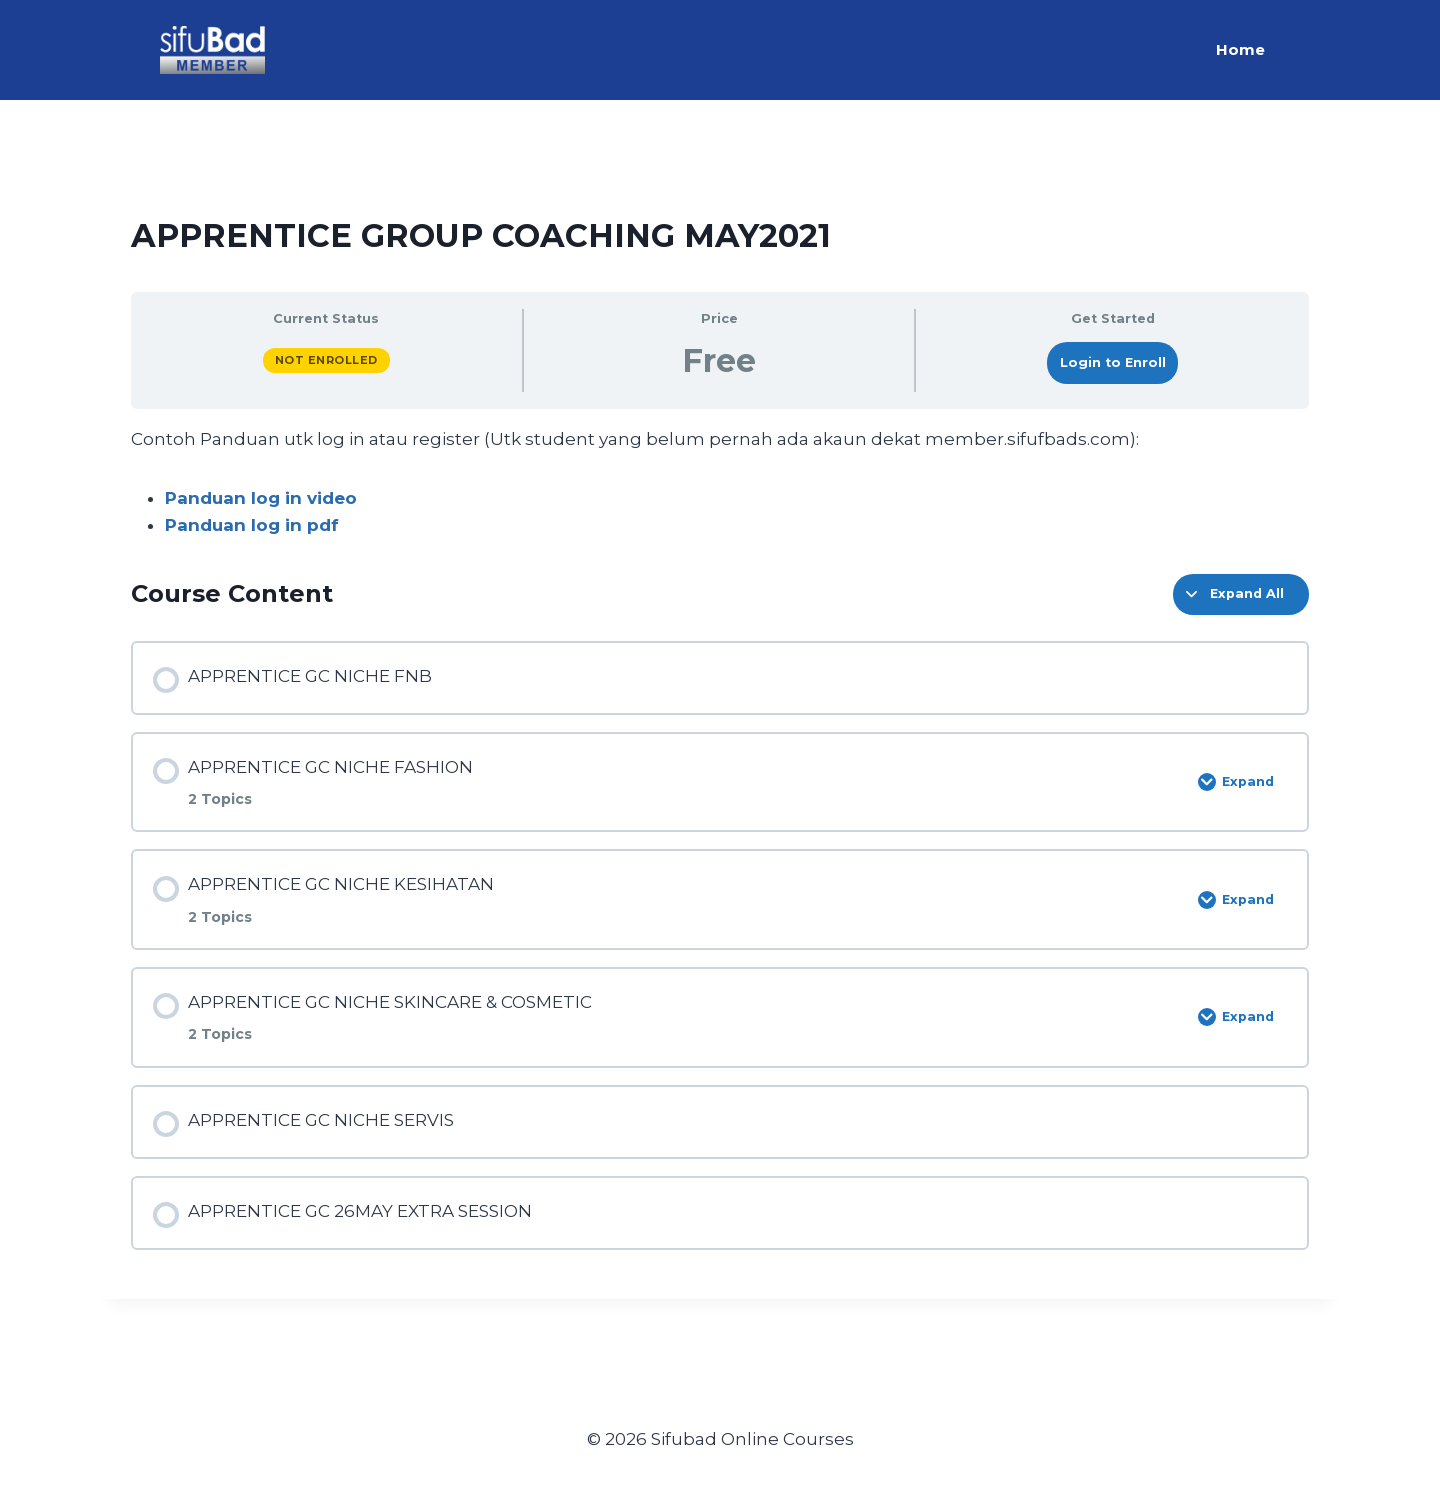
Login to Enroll (1113, 362)
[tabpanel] (720, 483)
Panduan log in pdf (252, 525)
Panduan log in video (261, 498)
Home (1240, 49)
